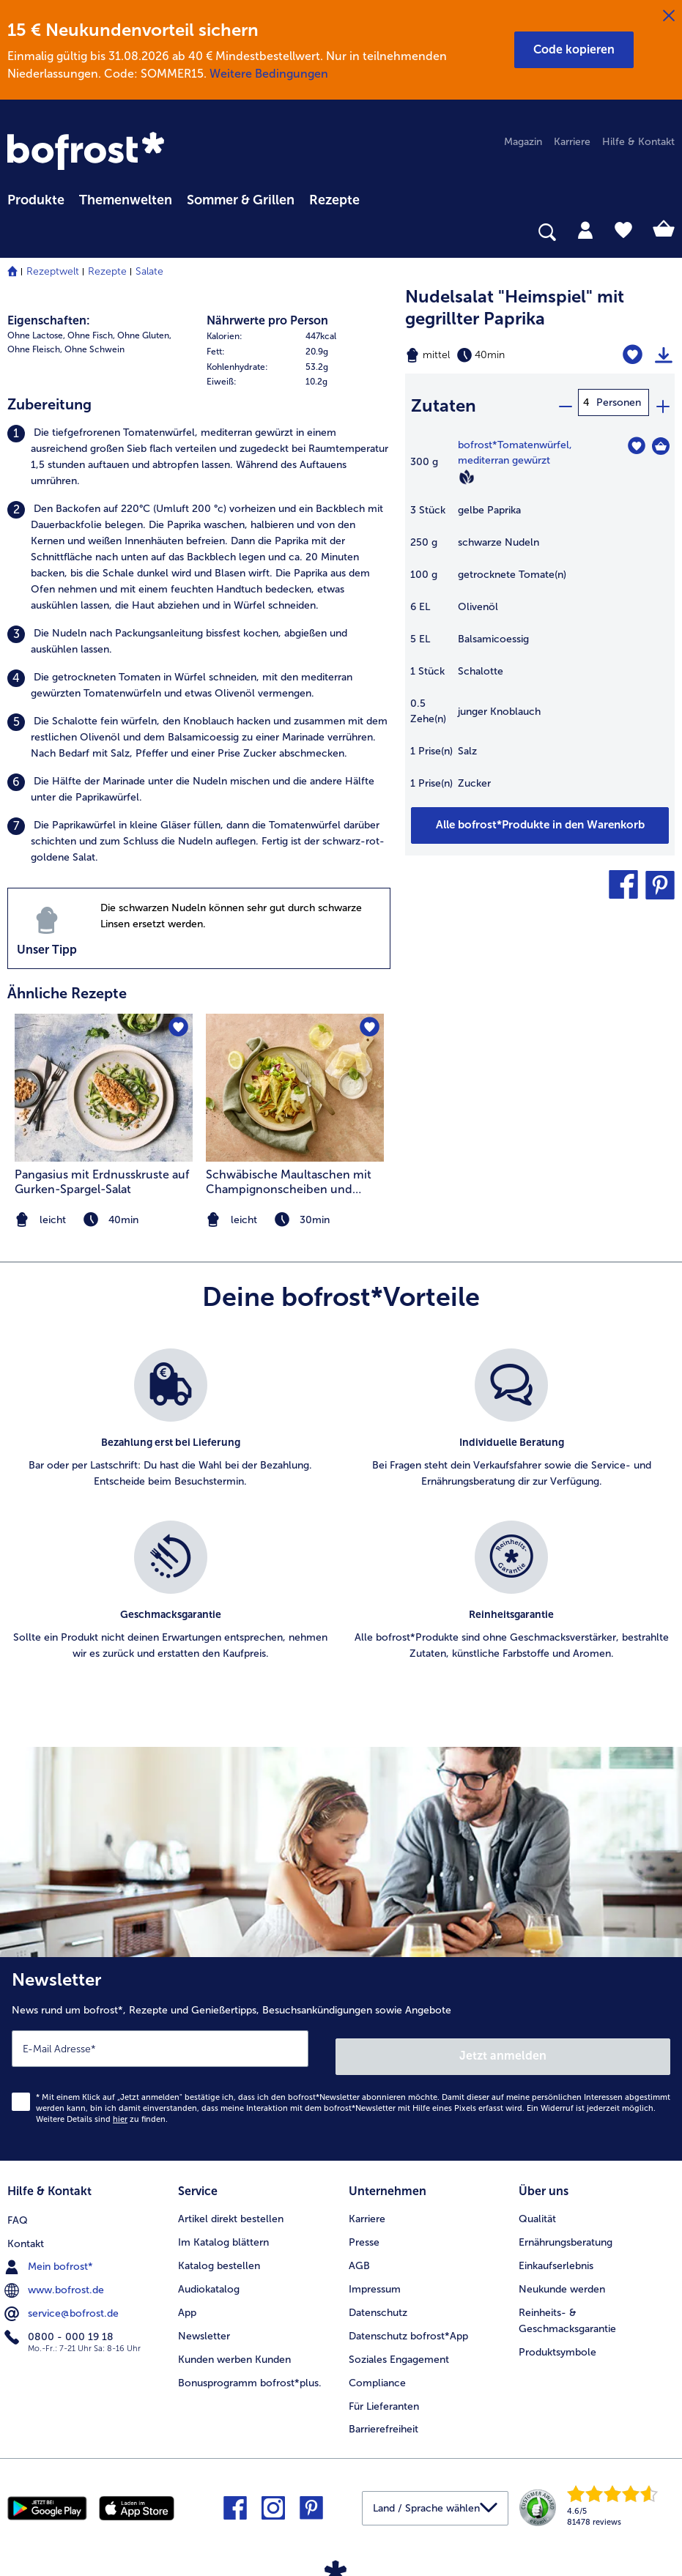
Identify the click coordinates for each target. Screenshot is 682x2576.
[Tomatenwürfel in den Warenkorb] (661, 440)
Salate (149, 271)
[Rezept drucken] (664, 355)
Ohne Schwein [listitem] (94, 349)
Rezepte (107, 271)
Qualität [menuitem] (537, 2207)
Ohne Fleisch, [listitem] (34, 349)
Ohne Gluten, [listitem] (144, 335)
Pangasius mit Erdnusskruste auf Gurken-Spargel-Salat (102, 1182)
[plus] (662, 402)
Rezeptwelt (52, 271)
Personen (618, 402)
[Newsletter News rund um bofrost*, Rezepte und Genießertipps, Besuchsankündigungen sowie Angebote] (341, 2055)
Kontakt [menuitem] (25, 2230)
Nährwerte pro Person (267, 320)
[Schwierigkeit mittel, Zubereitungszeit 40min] (493, 355)
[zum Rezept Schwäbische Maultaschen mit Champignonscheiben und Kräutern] (294, 1088)
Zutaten (443, 401)
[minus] (564, 402)
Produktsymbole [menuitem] (557, 2340)
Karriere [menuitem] (572, 142)
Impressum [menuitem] (375, 2277)
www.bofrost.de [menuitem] (55, 2277)
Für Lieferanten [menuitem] (384, 2394)
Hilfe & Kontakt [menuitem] (638, 142)
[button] (574, 49)
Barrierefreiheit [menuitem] (383, 2418)
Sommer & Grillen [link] (240, 200)
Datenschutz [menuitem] (378, 2301)
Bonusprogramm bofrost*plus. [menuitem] (250, 2371)
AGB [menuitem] (359, 2254)
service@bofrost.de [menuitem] (63, 2300)
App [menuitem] (187, 2301)
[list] (341, 1520)
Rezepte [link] (334, 200)
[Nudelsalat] (635, 354)
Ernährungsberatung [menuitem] (565, 2230)
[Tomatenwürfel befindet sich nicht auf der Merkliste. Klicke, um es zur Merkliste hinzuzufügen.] (636, 439)
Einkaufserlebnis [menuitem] (556, 2254)
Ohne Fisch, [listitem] (91, 335)
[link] (87, 152)
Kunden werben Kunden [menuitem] (234, 2348)
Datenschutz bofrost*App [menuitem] (408, 2324)
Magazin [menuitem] (523, 142)
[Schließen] (669, 16)
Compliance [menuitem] (377, 2371)
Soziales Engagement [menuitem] (399, 2348)
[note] (294, 1220)
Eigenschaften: (48, 320)
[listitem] (198, 457)
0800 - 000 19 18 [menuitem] (60, 2324)
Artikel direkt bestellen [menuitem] (230, 2207)
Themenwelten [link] (125, 200)
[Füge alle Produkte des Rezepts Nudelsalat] (540, 819)
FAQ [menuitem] (17, 2207)
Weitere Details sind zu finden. (102, 2111)
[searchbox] (17, 232)
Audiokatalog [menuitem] (209, 2277)
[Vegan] (466, 471)
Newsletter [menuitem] (204, 2324)
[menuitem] (35, 198)
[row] (299, 336)
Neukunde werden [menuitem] (562, 2277)
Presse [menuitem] (364, 2230)
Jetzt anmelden (503, 2048)
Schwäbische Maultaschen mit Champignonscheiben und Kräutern (288, 1182)
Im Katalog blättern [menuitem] (223, 2230)
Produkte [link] (35, 200)
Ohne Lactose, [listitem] (36, 335)
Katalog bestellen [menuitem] (219, 2254)
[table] (539, 616)
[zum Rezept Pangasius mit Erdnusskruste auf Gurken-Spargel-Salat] (103, 1088)
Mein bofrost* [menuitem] (50, 2253)
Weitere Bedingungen (269, 74)
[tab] (585, 229)
